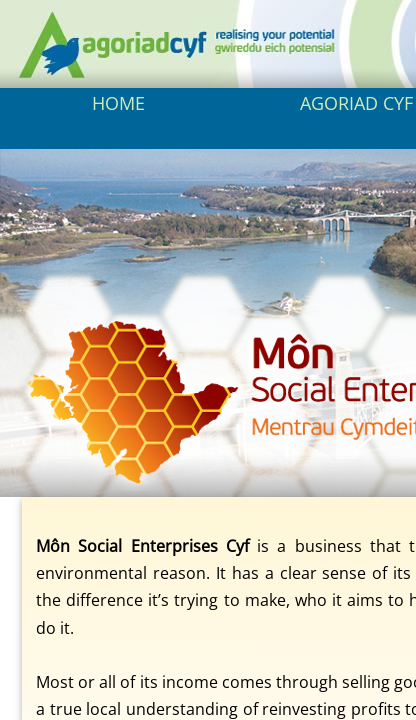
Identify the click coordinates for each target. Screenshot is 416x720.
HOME (118, 103)
